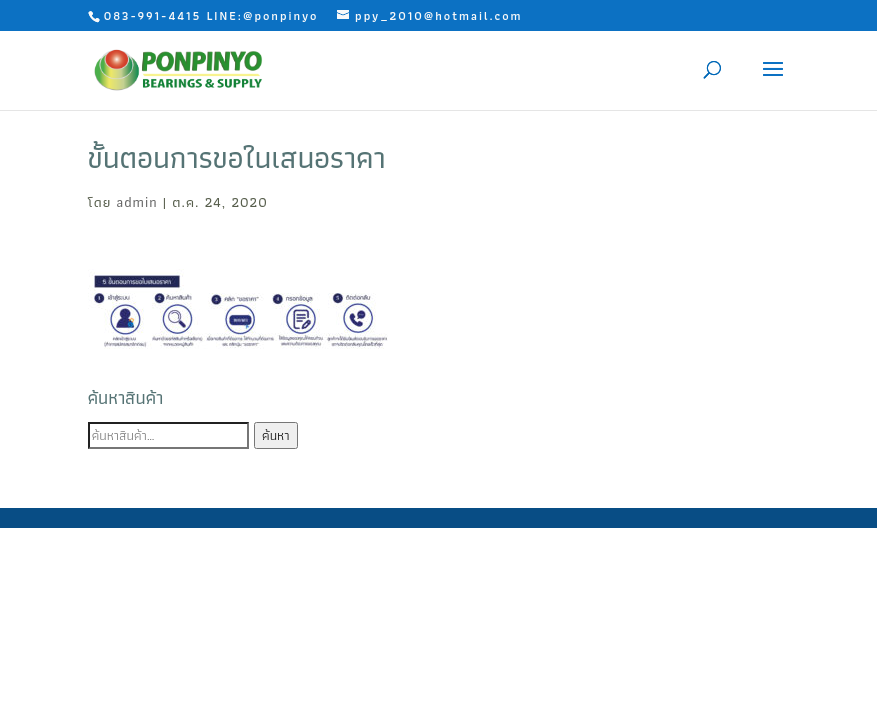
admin (137, 202)
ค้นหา (275, 435)
